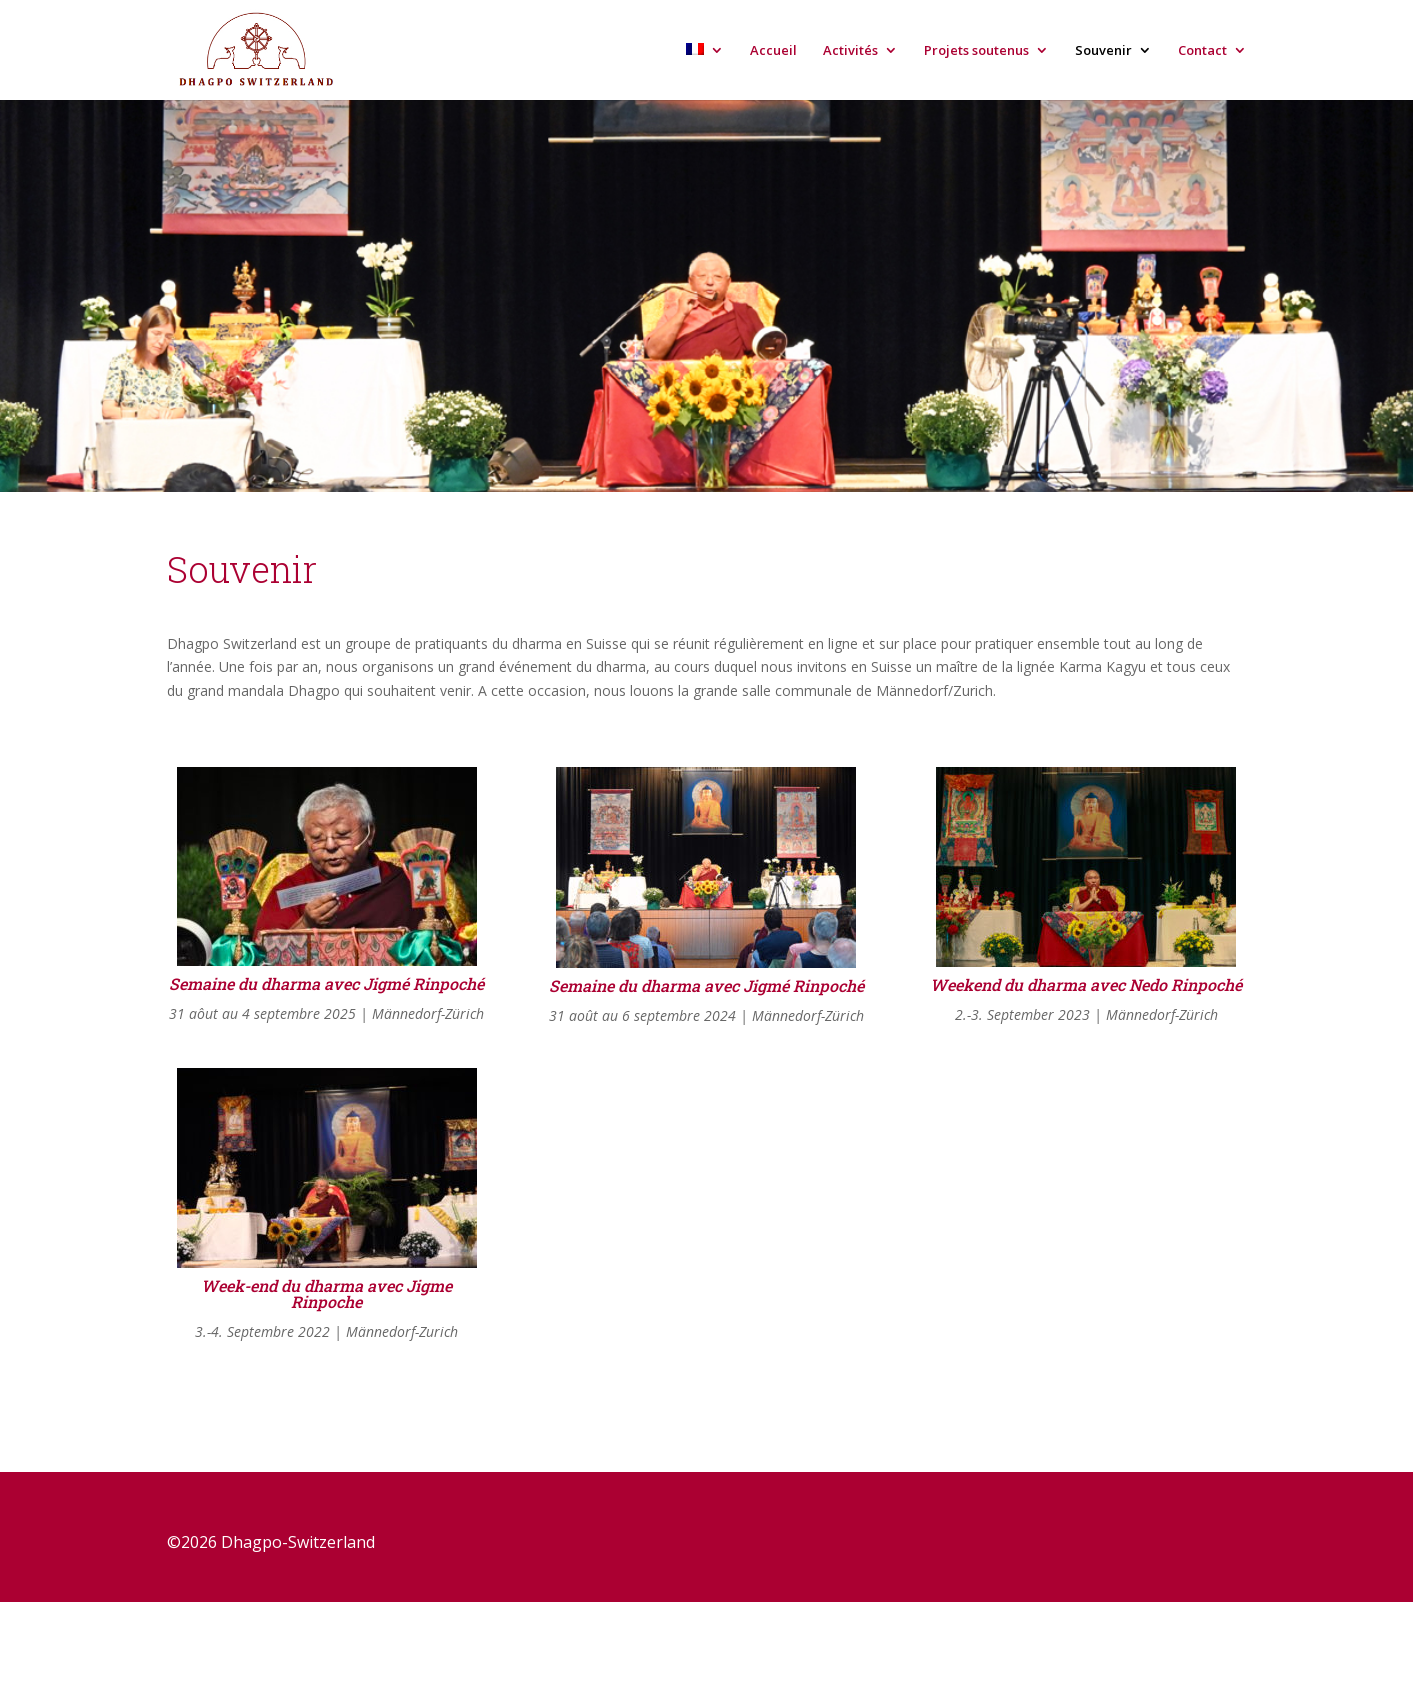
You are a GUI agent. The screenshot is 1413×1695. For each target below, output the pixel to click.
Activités (850, 51)
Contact (1202, 51)
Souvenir (1103, 51)
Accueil (773, 51)
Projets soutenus (976, 51)
